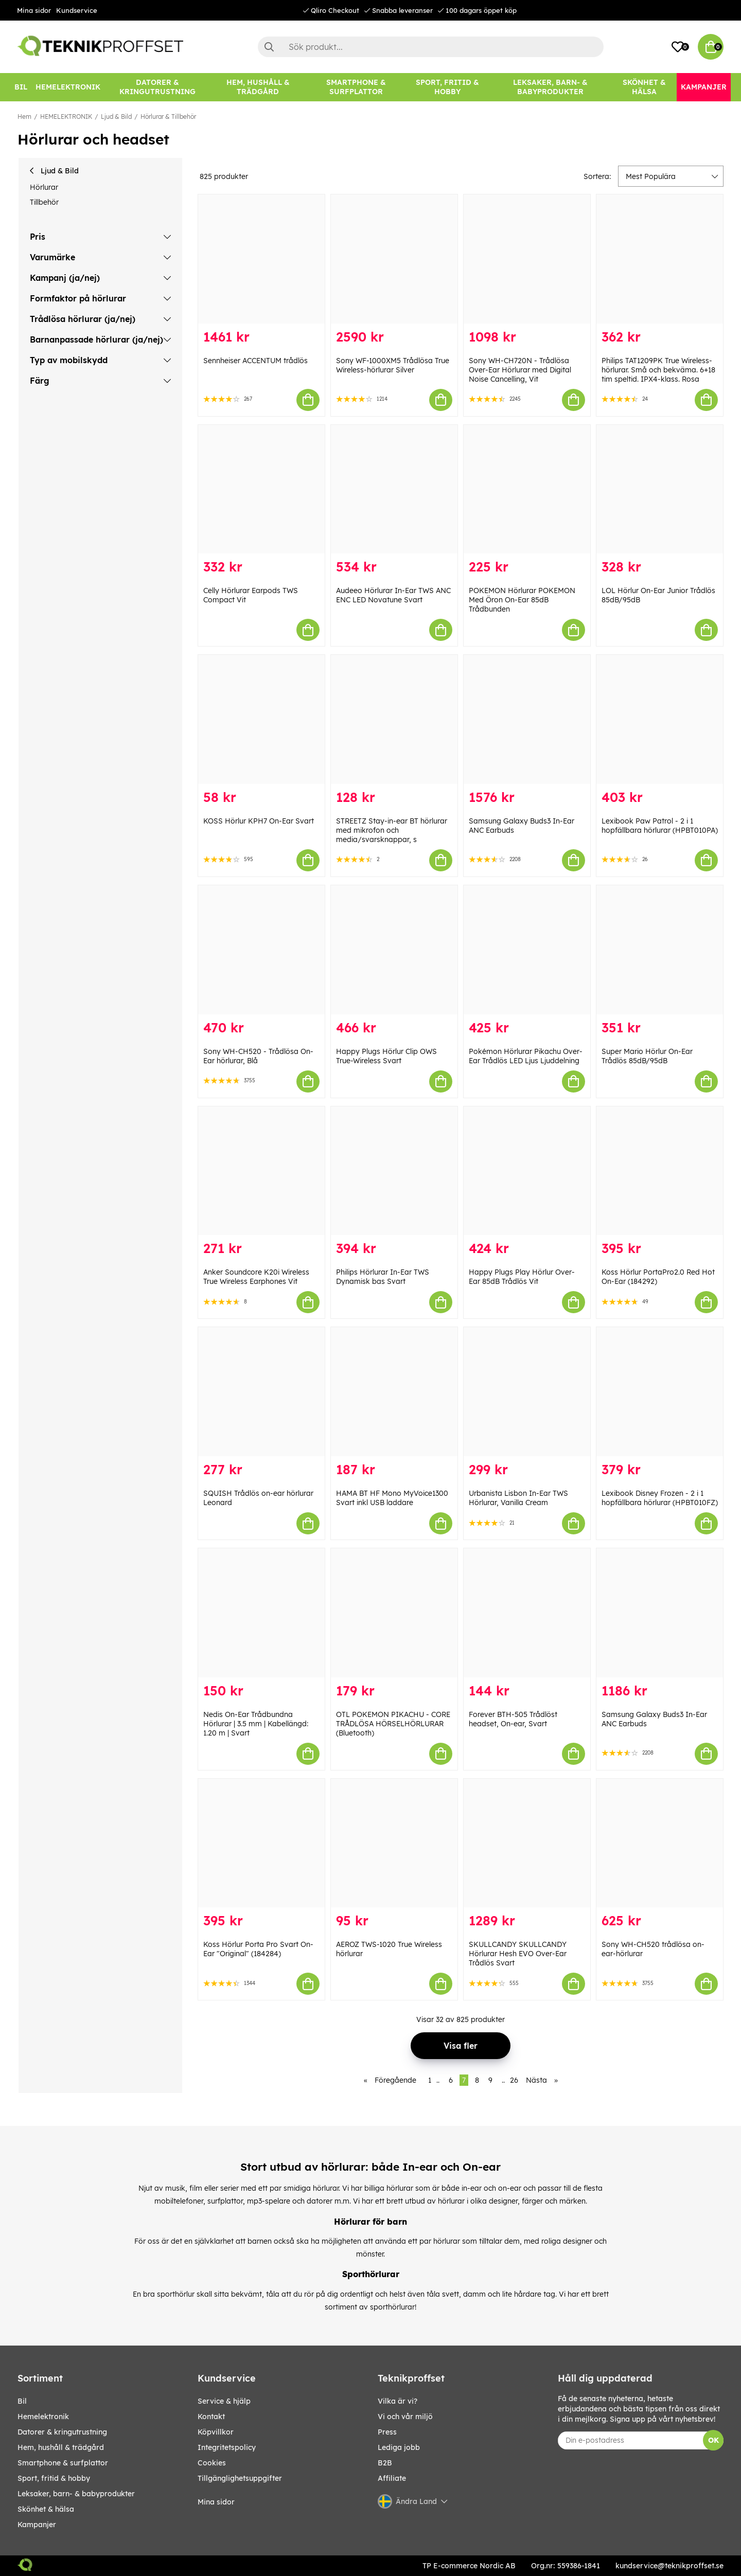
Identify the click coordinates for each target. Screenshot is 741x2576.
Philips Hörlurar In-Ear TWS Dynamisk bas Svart (382, 1276)
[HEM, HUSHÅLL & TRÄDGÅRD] (257, 87)
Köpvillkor (216, 2432)
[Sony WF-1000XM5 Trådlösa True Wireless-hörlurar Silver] (394, 259)
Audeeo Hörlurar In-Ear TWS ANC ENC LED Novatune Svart (393, 595)
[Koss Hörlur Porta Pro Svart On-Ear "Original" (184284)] (261, 1843)
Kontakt (211, 2416)
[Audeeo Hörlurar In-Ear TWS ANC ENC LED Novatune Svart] (394, 489)
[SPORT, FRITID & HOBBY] (447, 87)
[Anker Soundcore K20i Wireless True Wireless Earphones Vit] (261, 1171)
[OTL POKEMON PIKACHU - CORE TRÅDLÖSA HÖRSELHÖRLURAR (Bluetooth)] (394, 1612)
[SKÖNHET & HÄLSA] (644, 87)
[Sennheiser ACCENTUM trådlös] (261, 259)
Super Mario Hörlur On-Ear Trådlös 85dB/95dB (647, 1056)
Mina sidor (34, 10)
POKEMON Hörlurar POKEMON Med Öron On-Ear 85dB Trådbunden (522, 600)
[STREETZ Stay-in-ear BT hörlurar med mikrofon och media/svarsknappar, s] (394, 719)
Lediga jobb (399, 2447)
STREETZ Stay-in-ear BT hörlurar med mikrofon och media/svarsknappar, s (391, 830)
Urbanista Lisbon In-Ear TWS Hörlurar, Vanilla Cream (518, 1498)
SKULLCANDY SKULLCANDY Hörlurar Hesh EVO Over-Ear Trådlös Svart (518, 1953)
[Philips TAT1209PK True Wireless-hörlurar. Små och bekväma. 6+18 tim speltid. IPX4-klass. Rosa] (660, 259)
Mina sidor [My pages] (216, 2502)
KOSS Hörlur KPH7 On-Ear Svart (258, 821)
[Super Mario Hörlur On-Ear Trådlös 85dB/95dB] (660, 949)
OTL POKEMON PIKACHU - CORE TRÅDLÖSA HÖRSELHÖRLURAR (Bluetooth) (393, 1724)
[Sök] (431, 47)
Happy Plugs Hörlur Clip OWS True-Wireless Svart (386, 1056)
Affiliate (392, 2478)
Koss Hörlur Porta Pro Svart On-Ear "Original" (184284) (258, 1949)
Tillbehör (44, 202)
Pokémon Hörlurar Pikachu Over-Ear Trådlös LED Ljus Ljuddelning (526, 1056)
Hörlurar (44, 187)
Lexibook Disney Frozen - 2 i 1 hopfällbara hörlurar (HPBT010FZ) (660, 1498)
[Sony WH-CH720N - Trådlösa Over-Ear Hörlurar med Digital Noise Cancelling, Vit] (527, 259)
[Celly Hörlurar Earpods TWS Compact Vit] (261, 489)
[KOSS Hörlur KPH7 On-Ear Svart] (261, 719)
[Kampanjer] (704, 87)
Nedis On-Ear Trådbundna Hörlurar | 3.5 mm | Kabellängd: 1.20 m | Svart (255, 1724)
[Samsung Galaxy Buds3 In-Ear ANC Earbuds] (527, 719)
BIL (22, 2401)
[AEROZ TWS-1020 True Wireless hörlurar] (394, 1843)
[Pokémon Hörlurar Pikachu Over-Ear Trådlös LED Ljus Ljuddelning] (527, 949)
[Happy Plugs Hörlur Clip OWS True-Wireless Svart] (394, 949)
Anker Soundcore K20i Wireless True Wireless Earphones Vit (256, 1276)
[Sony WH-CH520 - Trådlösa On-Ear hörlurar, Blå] (261, 949)
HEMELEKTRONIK (66, 116)
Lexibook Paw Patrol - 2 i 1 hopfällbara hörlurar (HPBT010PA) (660, 825)
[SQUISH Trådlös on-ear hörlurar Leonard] (261, 1391)
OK (713, 2440)
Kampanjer (36, 2524)
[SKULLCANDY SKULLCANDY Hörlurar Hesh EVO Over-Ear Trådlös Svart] (527, 1843)
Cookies (212, 2462)
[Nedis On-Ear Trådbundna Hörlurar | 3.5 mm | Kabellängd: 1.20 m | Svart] (261, 1612)
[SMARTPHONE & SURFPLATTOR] (356, 87)
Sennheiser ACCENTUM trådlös (255, 360)
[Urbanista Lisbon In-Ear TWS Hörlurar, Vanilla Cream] (527, 1391)
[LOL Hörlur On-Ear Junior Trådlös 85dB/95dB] (660, 489)
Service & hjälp (224, 2401)
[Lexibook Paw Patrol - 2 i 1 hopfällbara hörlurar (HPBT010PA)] (660, 719)
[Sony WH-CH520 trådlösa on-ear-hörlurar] (660, 1843)
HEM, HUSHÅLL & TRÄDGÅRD (60, 2447)
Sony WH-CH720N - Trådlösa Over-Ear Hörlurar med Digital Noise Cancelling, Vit (520, 370)
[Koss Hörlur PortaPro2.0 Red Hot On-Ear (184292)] (660, 1171)
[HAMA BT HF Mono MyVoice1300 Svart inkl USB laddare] (394, 1391)
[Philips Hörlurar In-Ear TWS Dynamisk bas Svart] (394, 1171)
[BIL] (20, 87)
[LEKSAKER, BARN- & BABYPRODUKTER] (550, 87)
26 (514, 2080)
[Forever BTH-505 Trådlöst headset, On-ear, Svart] (527, 1612)
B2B (385, 2462)
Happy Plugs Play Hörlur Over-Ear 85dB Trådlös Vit (522, 1276)
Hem (24, 116)
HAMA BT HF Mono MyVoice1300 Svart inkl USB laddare (392, 1498)
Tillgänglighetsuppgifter (240, 2478)
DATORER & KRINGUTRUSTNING (62, 2432)
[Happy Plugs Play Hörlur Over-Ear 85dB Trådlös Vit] (527, 1171)
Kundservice (76, 10)
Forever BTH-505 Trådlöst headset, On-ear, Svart (513, 1719)
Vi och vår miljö (405, 2416)
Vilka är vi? (397, 2401)
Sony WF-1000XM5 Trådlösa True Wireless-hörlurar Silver (392, 365)
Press (387, 2432)
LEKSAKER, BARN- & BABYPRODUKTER (76, 2493)
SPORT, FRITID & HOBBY (53, 2478)
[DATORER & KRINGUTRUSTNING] (157, 87)
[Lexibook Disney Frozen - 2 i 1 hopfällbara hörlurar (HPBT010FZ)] (660, 1391)
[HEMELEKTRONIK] (67, 87)
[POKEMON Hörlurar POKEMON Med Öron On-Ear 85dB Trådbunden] (527, 489)
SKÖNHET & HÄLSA (45, 2509)
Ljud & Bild (116, 116)
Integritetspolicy (227, 2447)
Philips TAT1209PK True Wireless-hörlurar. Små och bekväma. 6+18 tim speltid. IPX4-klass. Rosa (658, 370)
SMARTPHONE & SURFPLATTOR (62, 2462)
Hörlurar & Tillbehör (168, 116)
